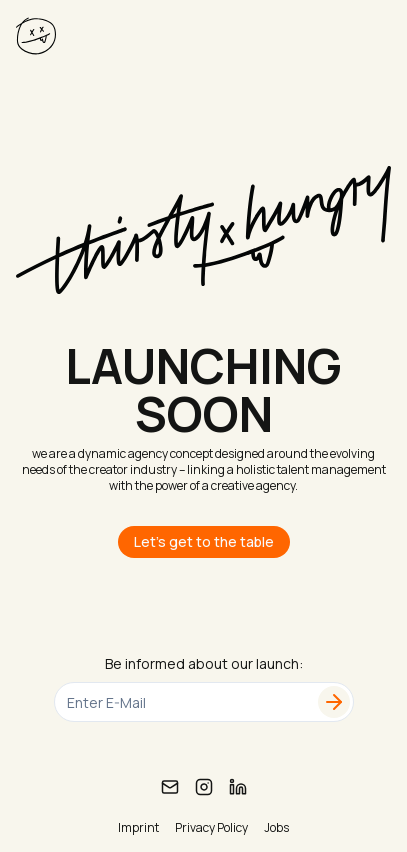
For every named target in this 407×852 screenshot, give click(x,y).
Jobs (276, 828)
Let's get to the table (204, 541)
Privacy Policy (211, 828)
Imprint (138, 828)
